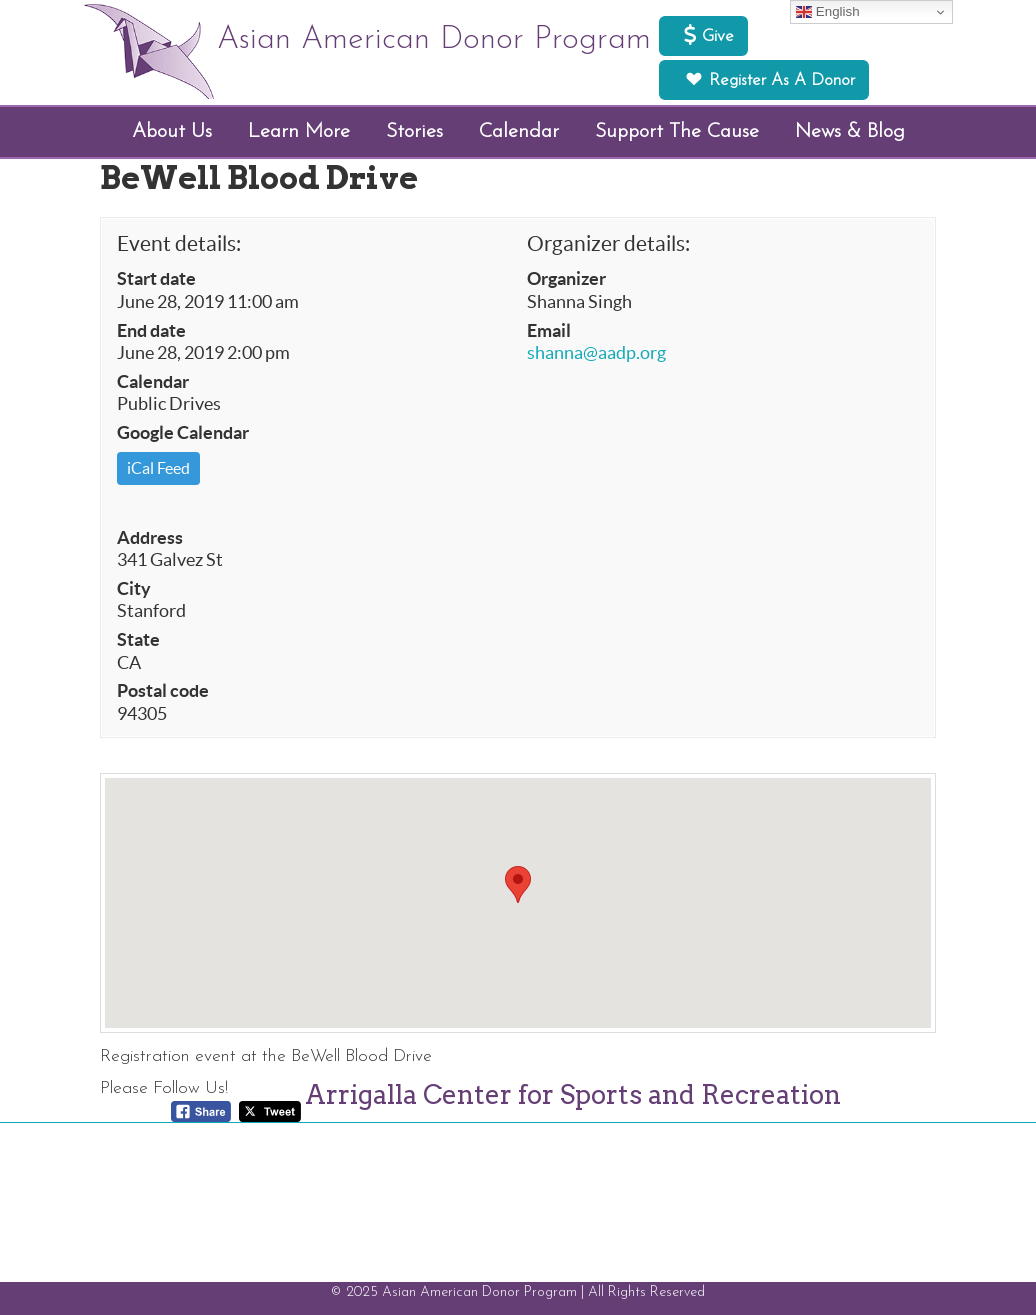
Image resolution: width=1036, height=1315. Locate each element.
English (827, 12)
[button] (518, 884)
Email (549, 331)
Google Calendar (183, 433)
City (134, 589)
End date (151, 331)
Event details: (179, 243)
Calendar (153, 382)
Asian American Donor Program (434, 40)
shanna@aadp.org (596, 353)
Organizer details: (608, 243)
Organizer (566, 279)
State (138, 640)
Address (150, 538)
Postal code (163, 691)
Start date (156, 279)
